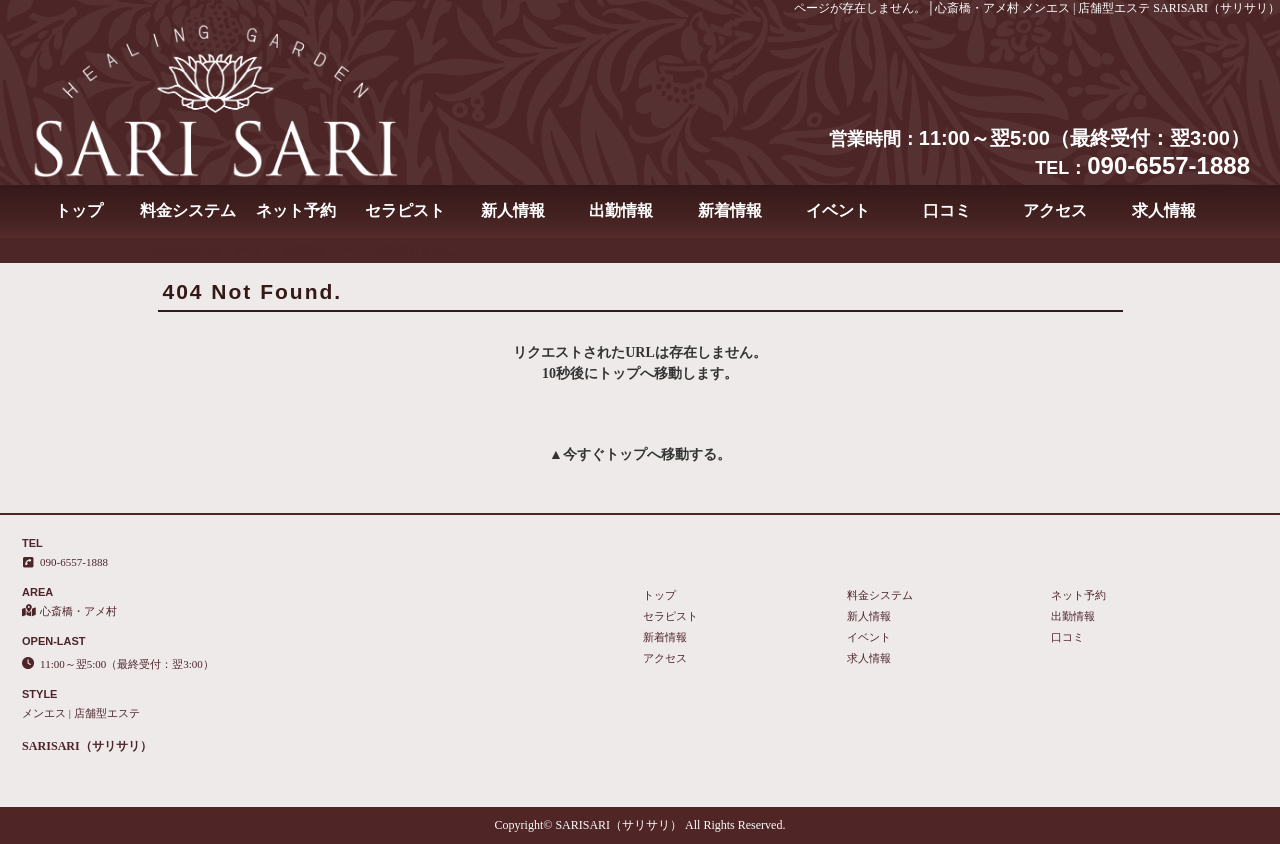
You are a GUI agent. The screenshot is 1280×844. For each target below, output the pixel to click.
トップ (79, 210)
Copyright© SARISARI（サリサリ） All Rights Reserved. (640, 825)
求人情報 (1164, 210)
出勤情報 (621, 210)
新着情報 (730, 210)
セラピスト (405, 210)
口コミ (947, 210)
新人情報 (513, 210)
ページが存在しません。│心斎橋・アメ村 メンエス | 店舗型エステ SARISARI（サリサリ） (1037, 8)
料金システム (188, 210)
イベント (838, 210)
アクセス (1055, 210)
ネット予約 (296, 210)
